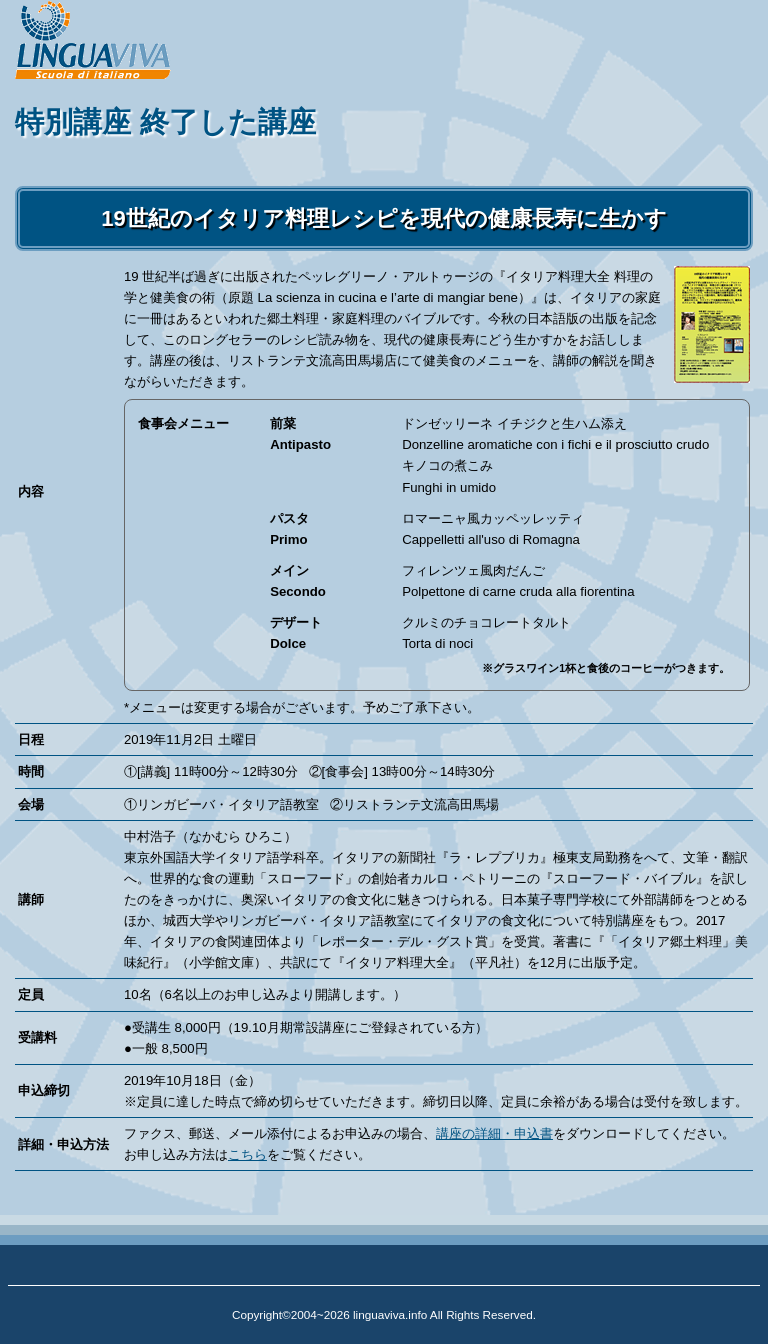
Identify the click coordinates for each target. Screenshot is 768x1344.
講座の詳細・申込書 (494, 1133)
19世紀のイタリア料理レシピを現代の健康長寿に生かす (383, 218)
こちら (247, 1154)
